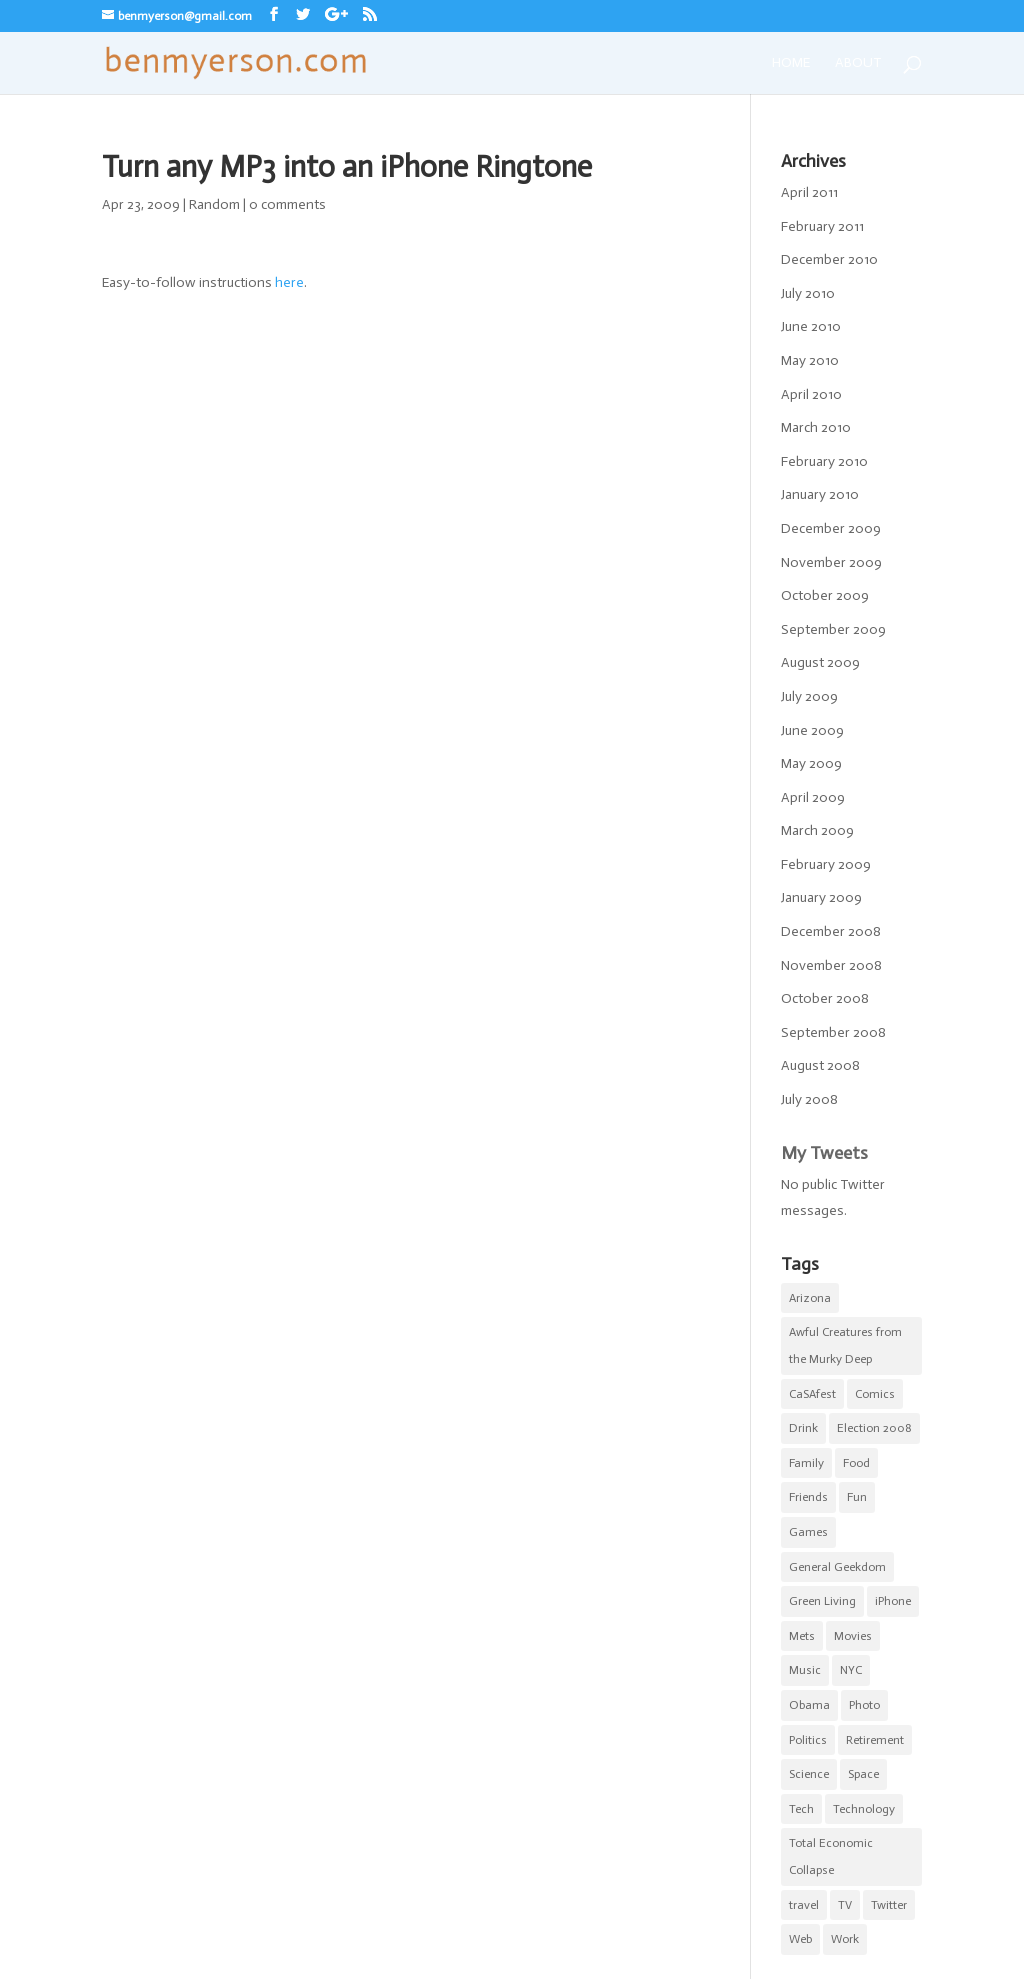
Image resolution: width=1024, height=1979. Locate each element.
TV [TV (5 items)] (845, 1905)
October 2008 (825, 998)
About (858, 62)
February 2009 (826, 864)
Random (214, 204)
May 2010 (810, 360)
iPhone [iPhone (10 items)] (893, 1601)
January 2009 (821, 897)
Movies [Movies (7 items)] (853, 1636)
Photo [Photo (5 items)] (864, 1705)
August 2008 (820, 1065)
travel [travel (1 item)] (804, 1905)
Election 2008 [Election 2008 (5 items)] (874, 1428)
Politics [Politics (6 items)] (808, 1740)
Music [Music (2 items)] (805, 1670)
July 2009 (809, 696)
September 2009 (833, 629)
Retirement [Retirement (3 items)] (875, 1740)
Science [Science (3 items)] (809, 1774)
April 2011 (809, 192)
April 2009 (813, 797)
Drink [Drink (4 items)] (803, 1428)
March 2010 (816, 427)
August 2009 (820, 662)
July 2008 (809, 1099)
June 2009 (812, 730)
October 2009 (825, 595)
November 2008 (831, 965)
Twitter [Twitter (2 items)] (889, 1905)
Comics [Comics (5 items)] (875, 1394)
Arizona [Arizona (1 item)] (810, 1298)
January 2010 (820, 494)
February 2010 (824, 461)
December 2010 (829, 259)
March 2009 (817, 830)
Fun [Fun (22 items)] (857, 1497)
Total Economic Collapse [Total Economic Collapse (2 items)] (831, 1856)
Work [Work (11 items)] (845, 1939)
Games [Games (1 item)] (808, 1532)
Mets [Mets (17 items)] (802, 1636)
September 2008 (833, 1032)
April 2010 (811, 394)
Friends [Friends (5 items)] (808, 1497)
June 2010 (811, 326)
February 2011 (822, 226)
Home (791, 62)
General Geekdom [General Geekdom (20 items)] (837, 1567)
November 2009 (831, 562)
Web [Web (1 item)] (800, 1939)
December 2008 (831, 931)
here (289, 282)
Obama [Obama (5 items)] (809, 1705)
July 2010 (808, 293)
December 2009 (831, 528)
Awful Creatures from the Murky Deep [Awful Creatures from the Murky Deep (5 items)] (845, 1345)
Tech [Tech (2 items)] (801, 1809)
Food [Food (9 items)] (856, 1463)
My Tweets (824, 1153)
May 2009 (811, 763)
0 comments (287, 204)
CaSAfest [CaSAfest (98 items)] (812, 1394)
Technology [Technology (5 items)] (864, 1809)
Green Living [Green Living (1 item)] (822, 1601)
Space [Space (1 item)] (863, 1774)
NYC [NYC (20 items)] (851, 1670)
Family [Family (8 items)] (806, 1463)
